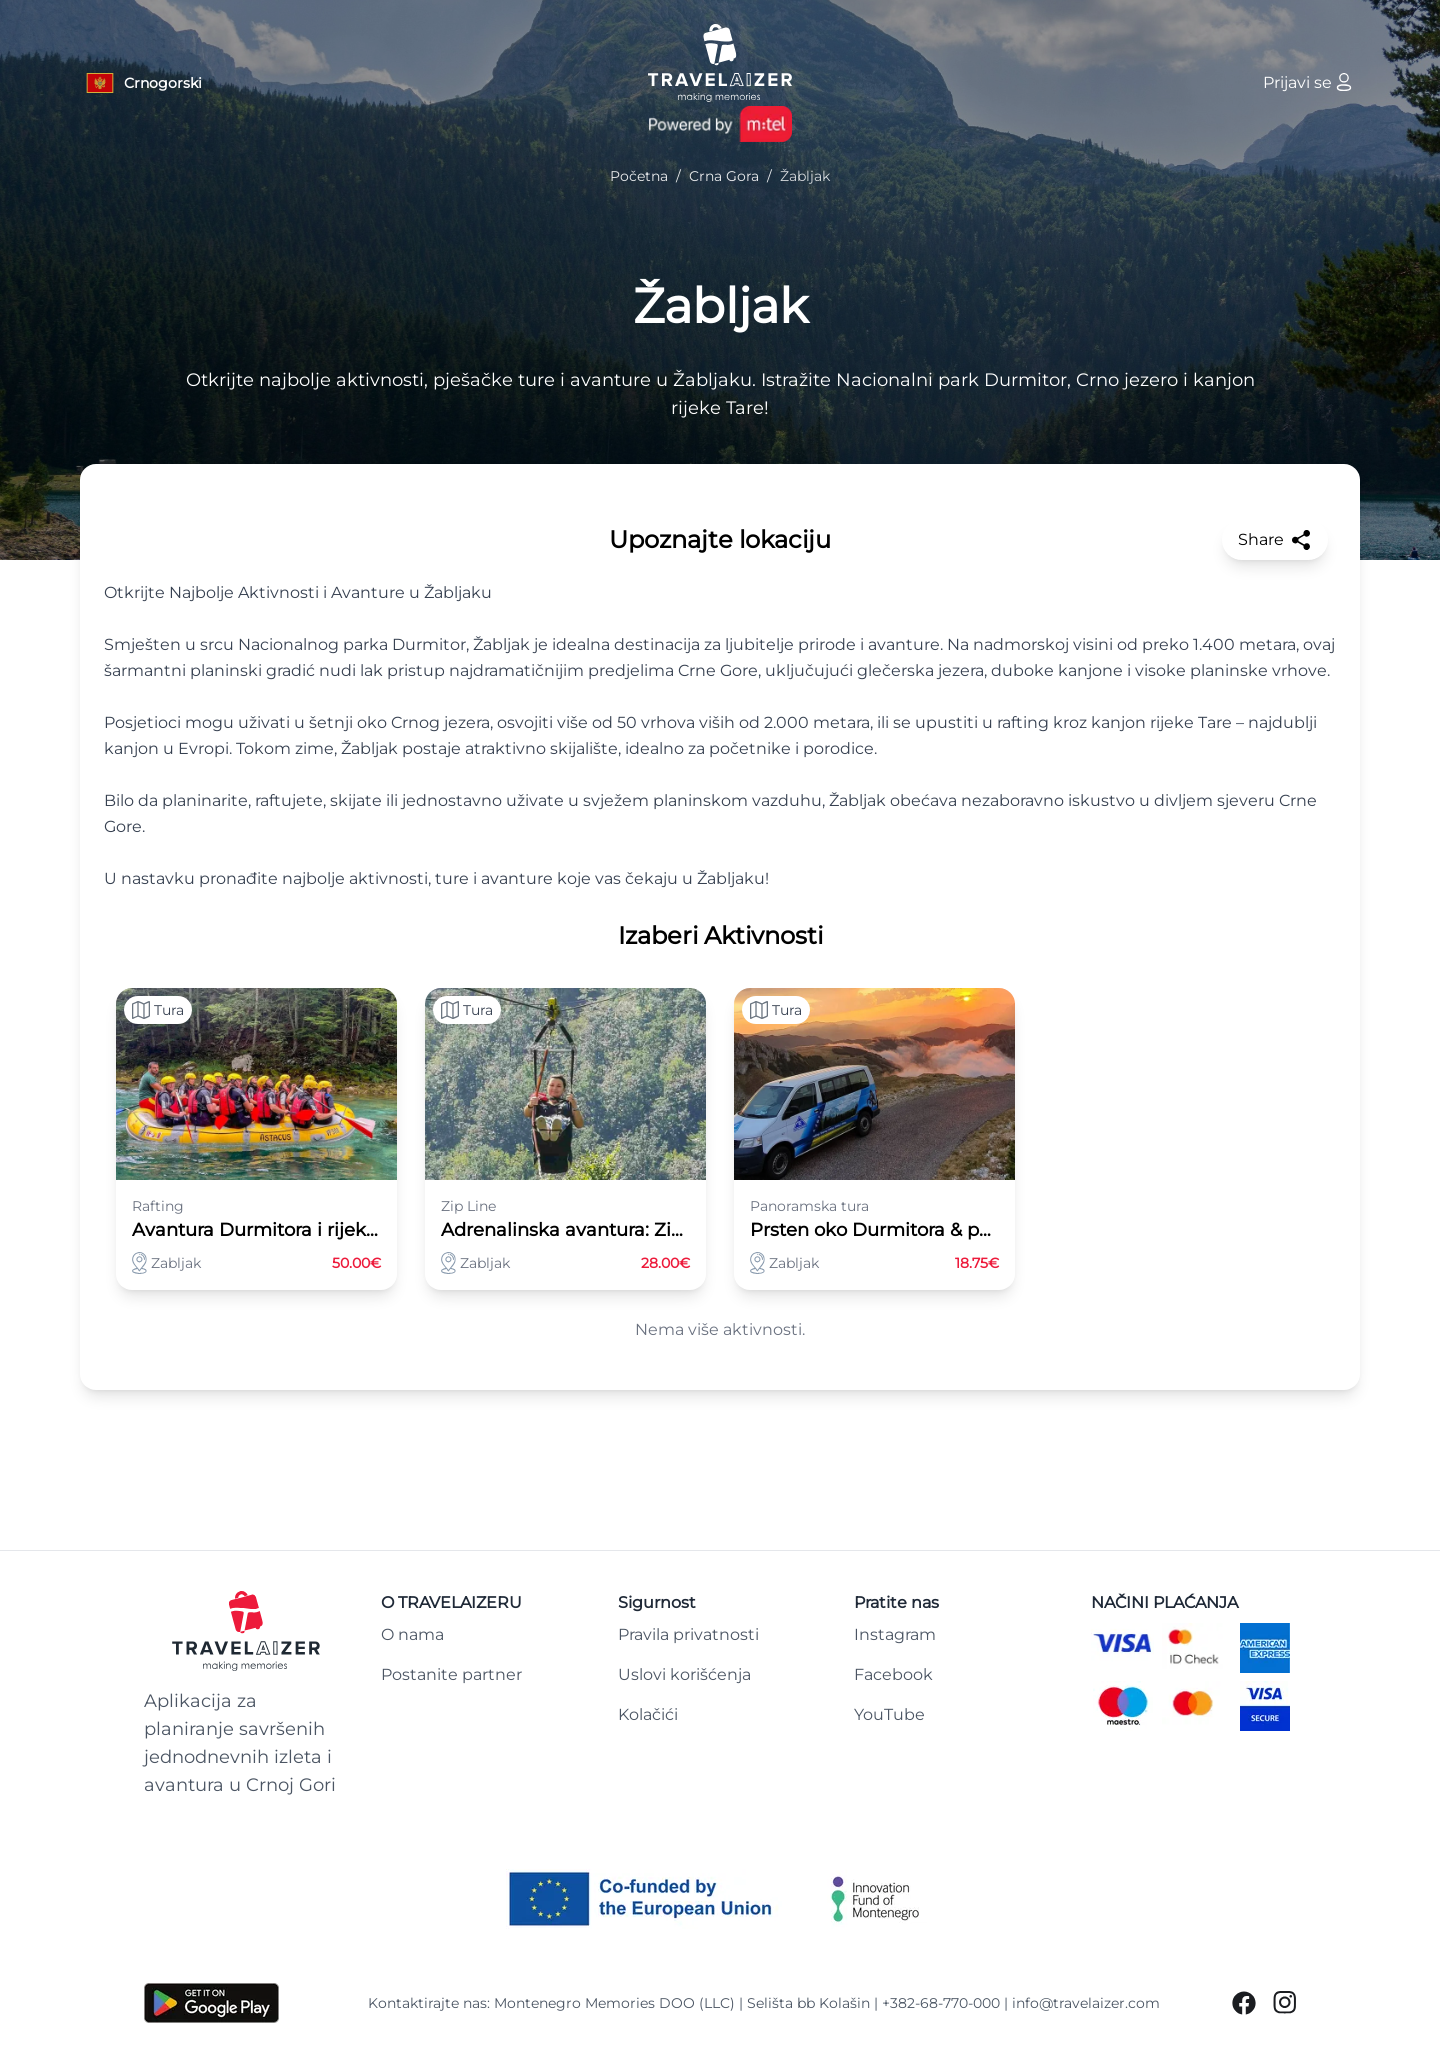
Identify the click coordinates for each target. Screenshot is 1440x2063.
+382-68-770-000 (941, 2003)
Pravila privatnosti (688, 1634)
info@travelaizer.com (1086, 2003)
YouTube (889, 1714)
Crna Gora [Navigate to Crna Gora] (724, 176)
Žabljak (720, 306)
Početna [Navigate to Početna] (639, 176)
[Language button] (143, 83)
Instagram (895, 1634)
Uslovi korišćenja (684, 1674)
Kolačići (648, 1714)
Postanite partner (451, 1674)
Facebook (893, 1674)
